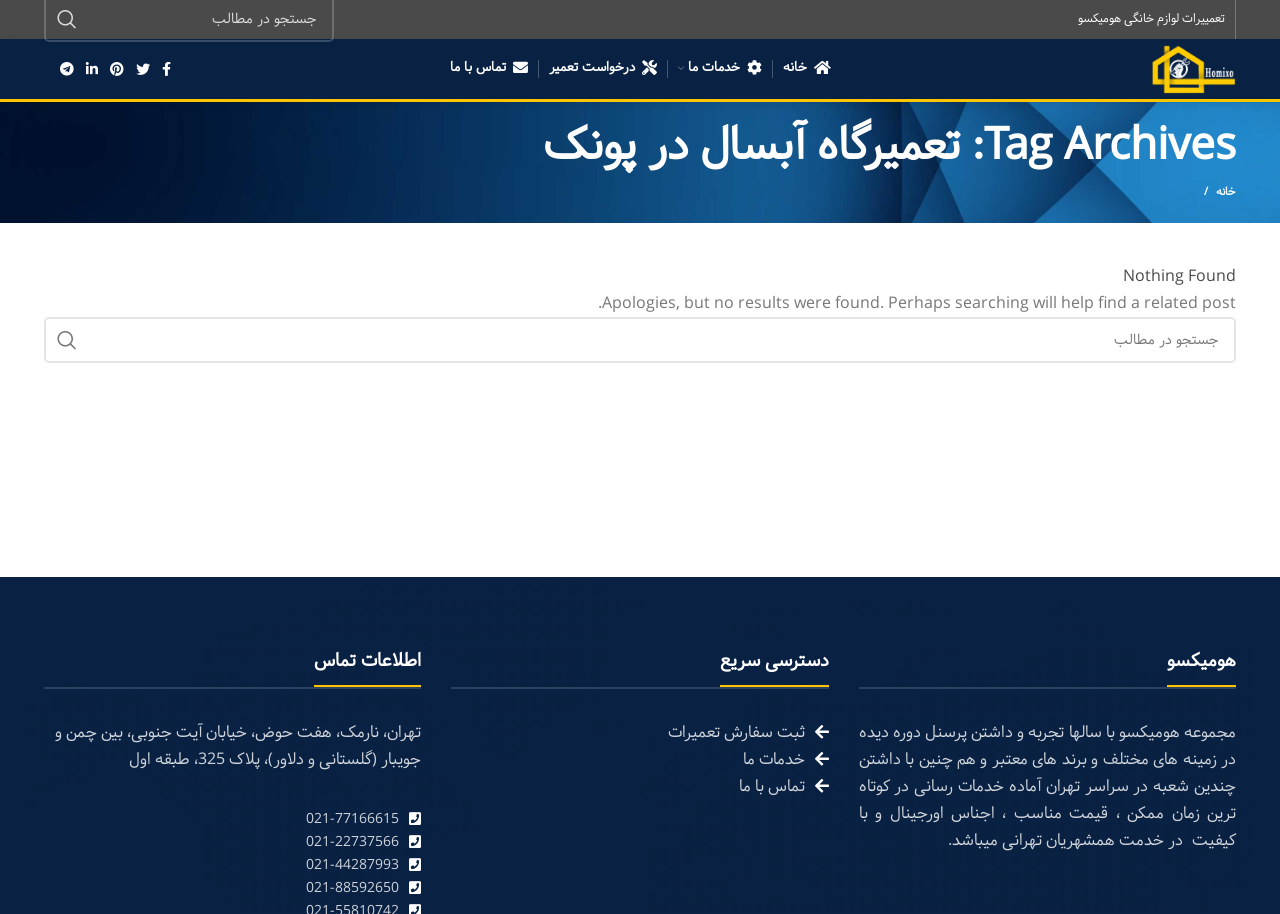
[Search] (640, 342)
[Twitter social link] (143, 70)
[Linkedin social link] (92, 70)
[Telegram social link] (67, 70)
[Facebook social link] (166, 70)
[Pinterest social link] (117, 70)
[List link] (232, 820)
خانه (1226, 194)
